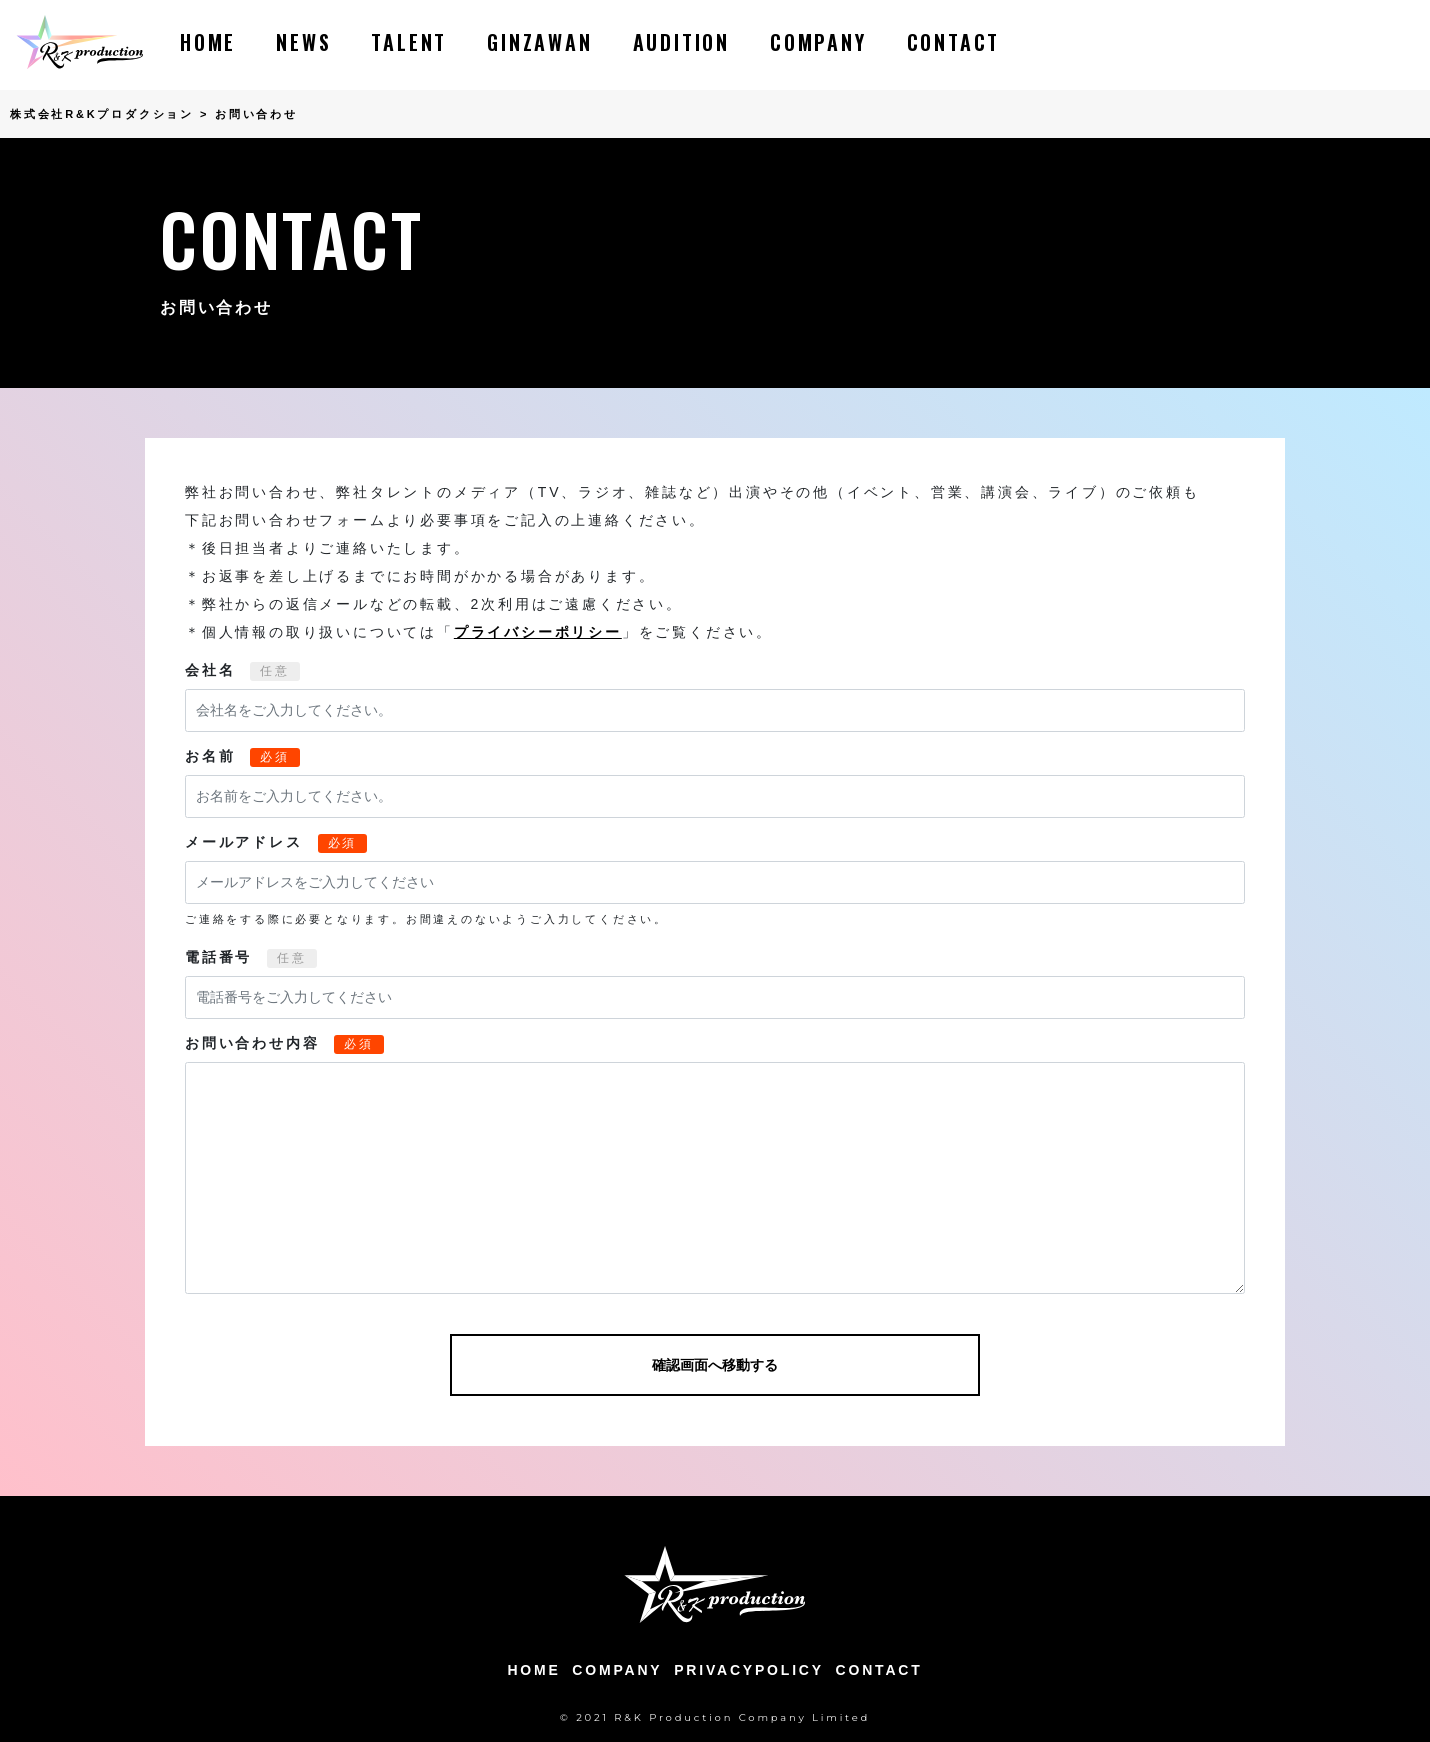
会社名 (210, 670)
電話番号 (218, 957)
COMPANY (818, 42)
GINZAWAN (539, 42)
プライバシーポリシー (538, 632)
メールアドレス (244, 842)
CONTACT (954, 42)
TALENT (409, 42)
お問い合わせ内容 (252, 1043)
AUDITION (681, 42)
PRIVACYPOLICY (749, 1670)
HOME (208, 42)
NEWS (303, 42)
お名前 (210, 756)
